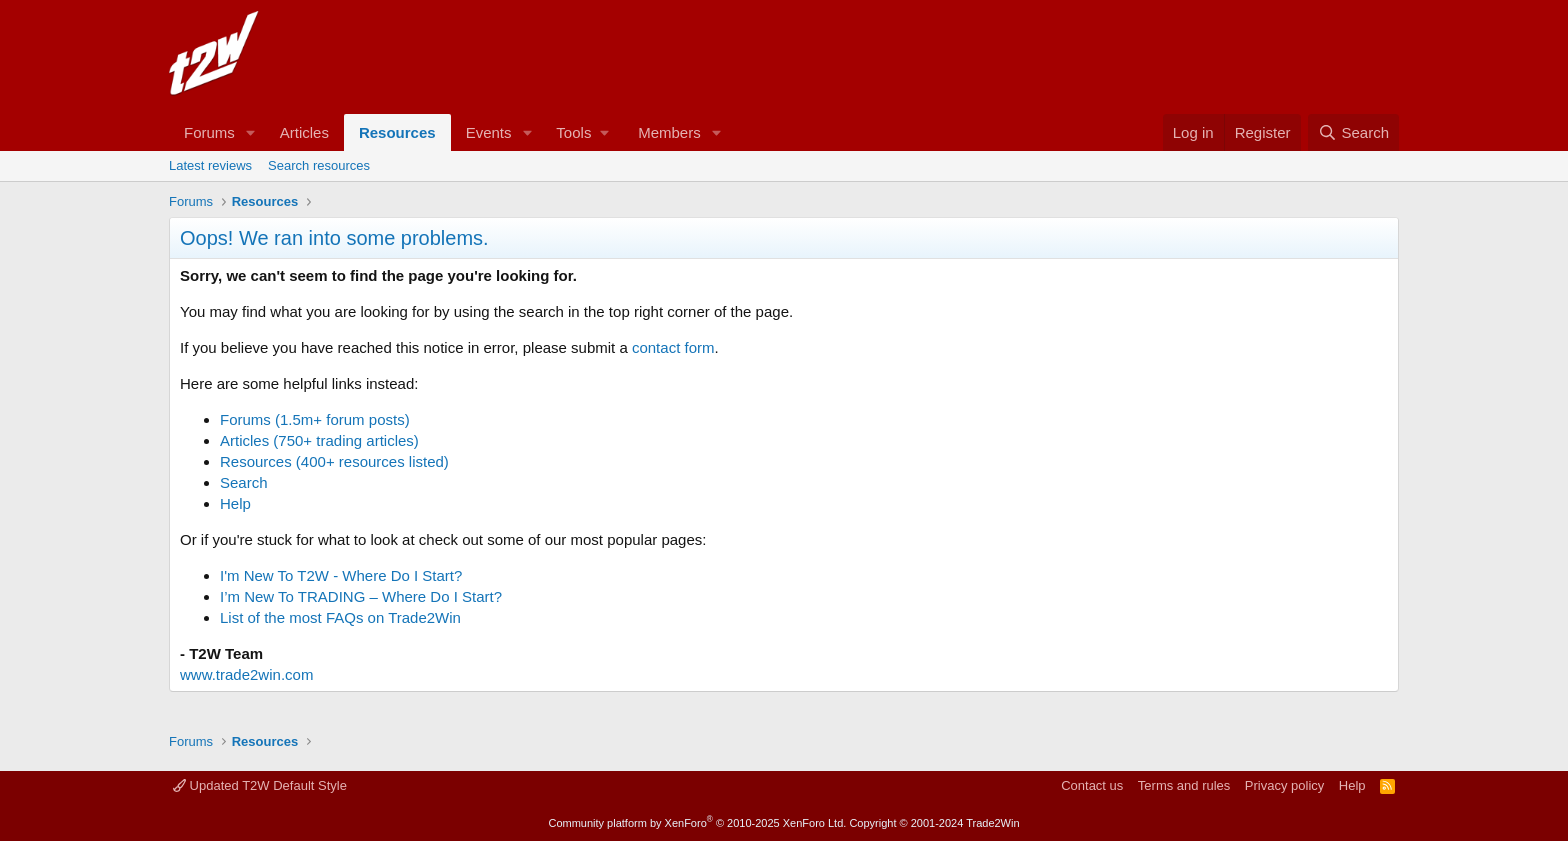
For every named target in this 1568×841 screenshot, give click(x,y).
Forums (209, 132)
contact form (673, 347)
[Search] (1353, 132)
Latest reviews (210, 165)
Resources (397, 132)
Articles (304, 132)
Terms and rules (1184, 785)
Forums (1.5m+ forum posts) (315, 419)
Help (235, 503)
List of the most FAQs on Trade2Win (340, 617)
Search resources (319, 165)
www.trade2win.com (246, 674)
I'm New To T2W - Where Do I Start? (341, 575)
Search (244, 482)
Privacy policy (1284, 785)
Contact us (1092, 785)
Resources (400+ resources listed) (334, 461)
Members (669, 132)
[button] (251, 132)
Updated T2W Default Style (260, 785)
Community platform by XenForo (697, 823)
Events (489, 132)
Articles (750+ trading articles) (319, 440)
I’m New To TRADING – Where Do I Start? (361, 596)
